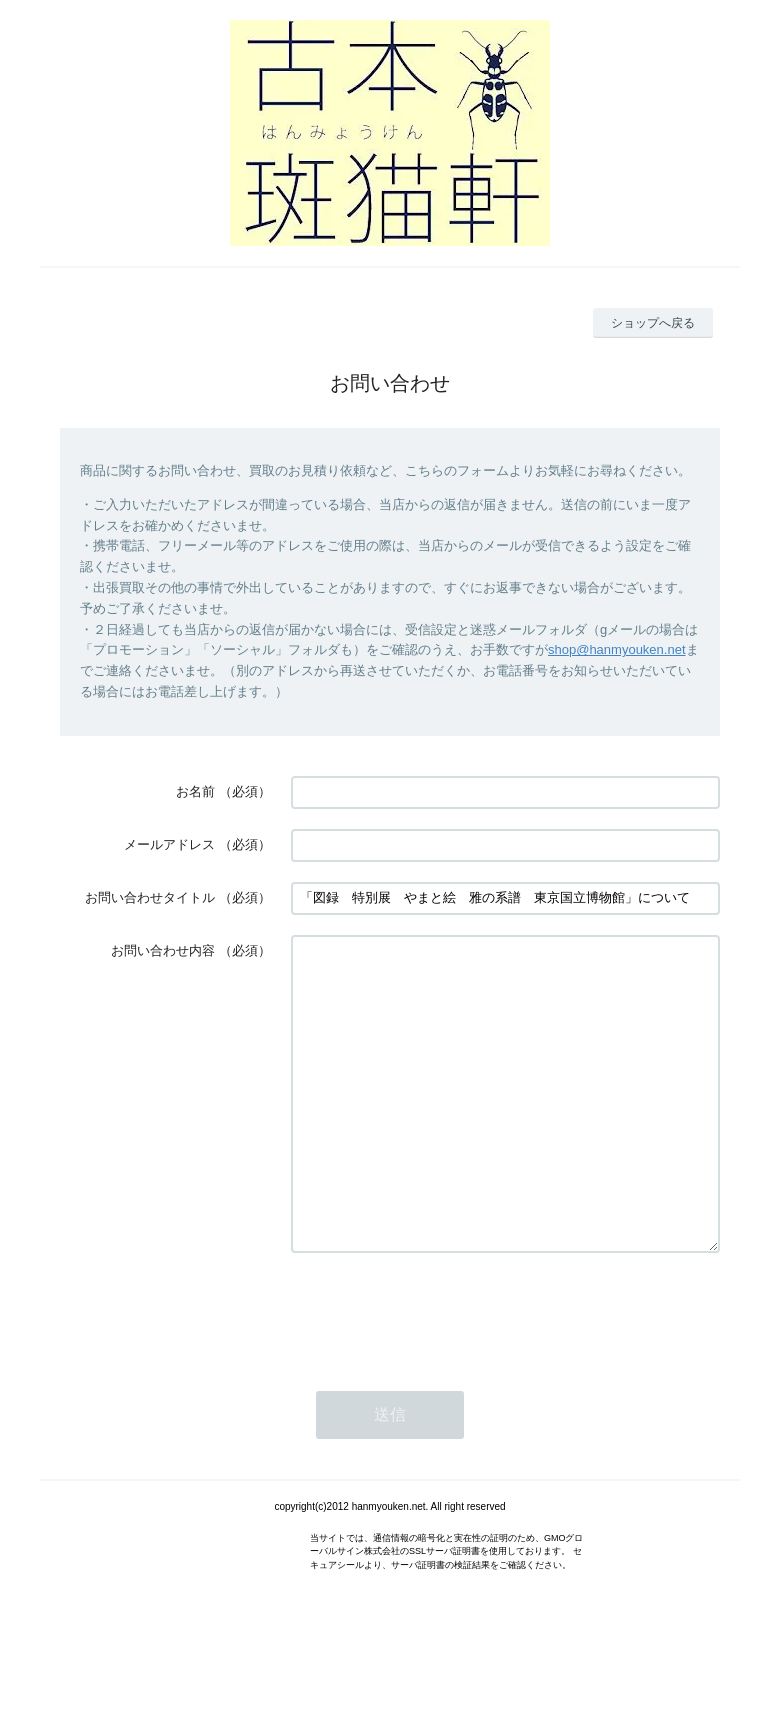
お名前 (195, 791)
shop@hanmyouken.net (617, 649)
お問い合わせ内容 (163, 950)
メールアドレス (169, 844)
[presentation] (443, 1372)
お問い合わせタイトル (150, 897)
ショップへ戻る (653, 323)
